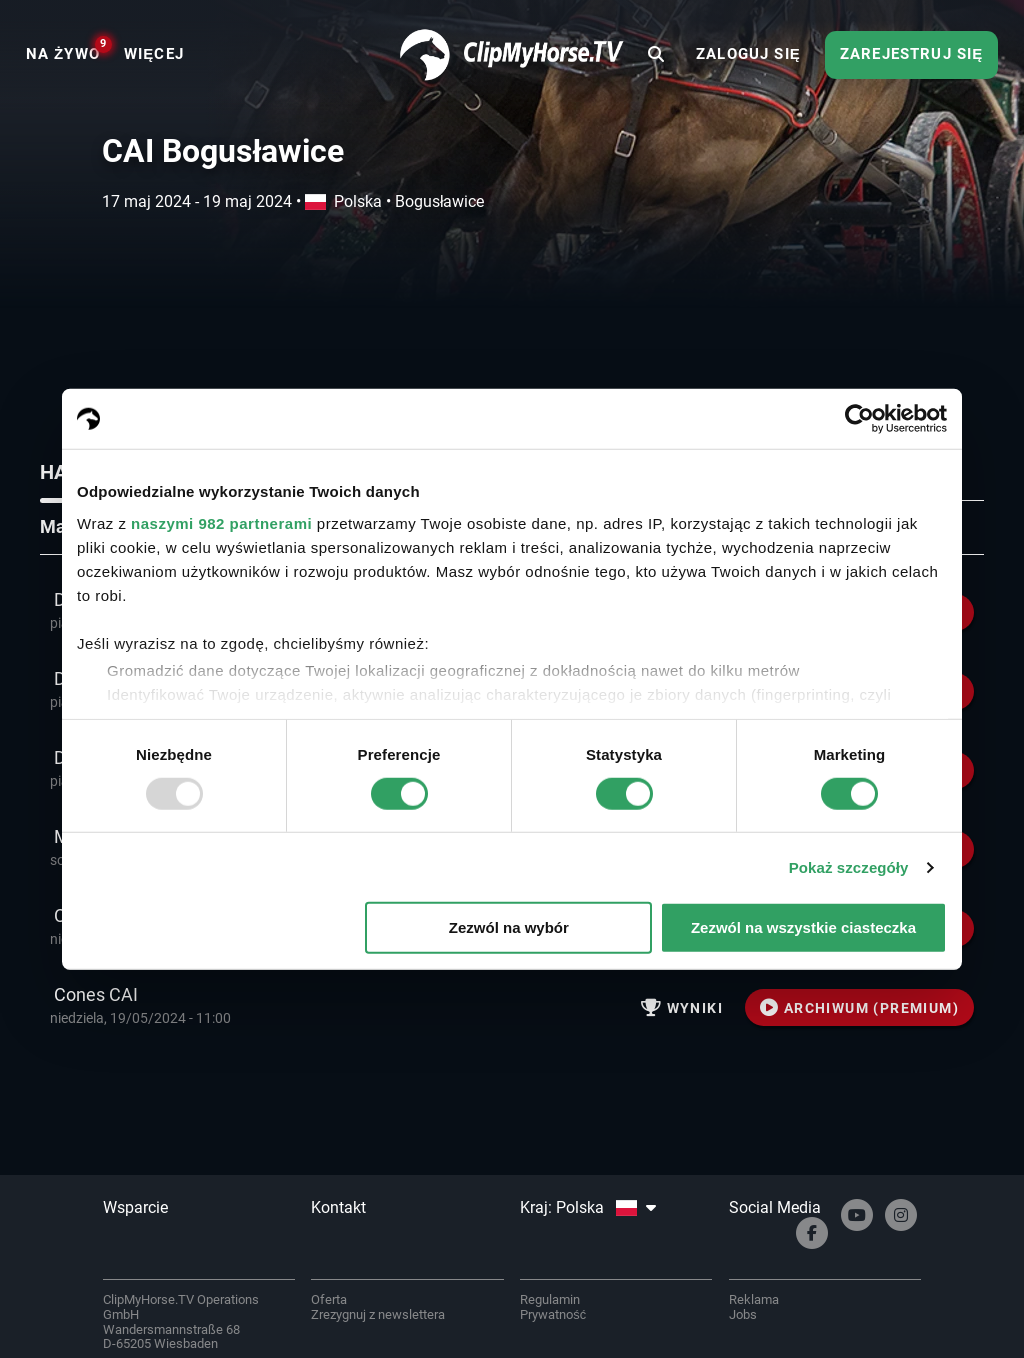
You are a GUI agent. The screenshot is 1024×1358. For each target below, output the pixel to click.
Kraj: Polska (587, 1207)
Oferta (329, 1299)
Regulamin (550, 1299)
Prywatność (553, 1314)
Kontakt (338, 1207)
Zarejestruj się (911, 54)
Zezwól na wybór (509, 927)
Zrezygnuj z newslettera (378, 1314)
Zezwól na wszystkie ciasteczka (803, 927)
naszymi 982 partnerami (221, 522)
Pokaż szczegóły (849, 867)
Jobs (743, 1314)
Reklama (754, 1299)
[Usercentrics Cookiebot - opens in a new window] (859, 419)
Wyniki (682, 1008)
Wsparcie (135, 1207)
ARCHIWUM (859, 1008)
